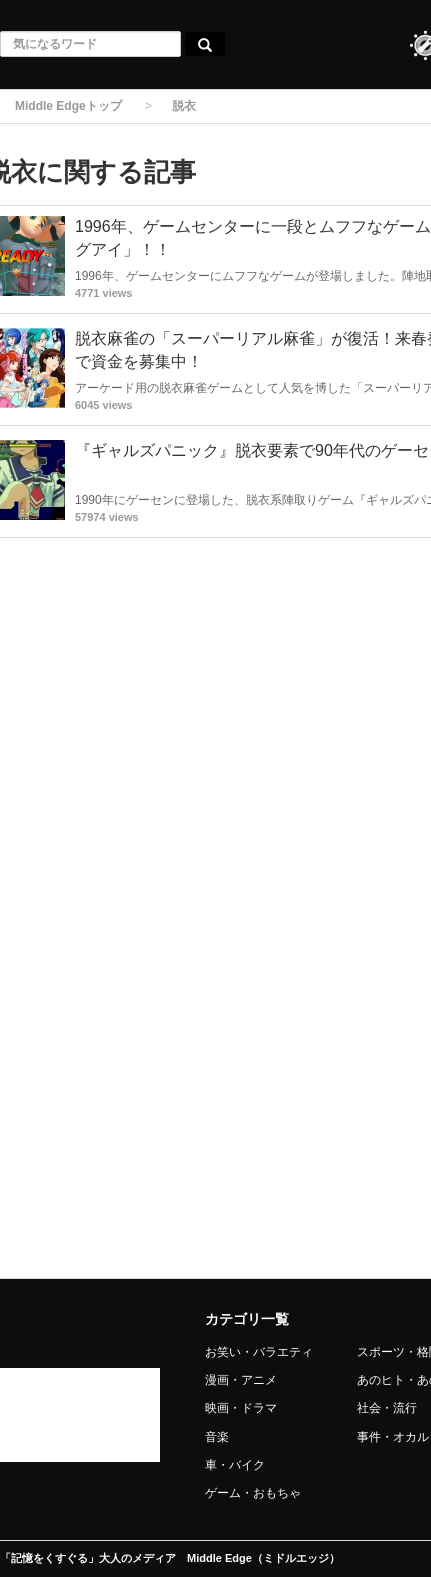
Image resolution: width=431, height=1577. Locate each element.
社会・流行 (387, 1408)
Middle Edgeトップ (68, 106)
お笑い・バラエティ (259, 1352)
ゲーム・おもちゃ (253, 1493)
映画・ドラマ (241, 1408)
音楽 (217, 1437)
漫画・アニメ (241, 1380)
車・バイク (235, 1465)
